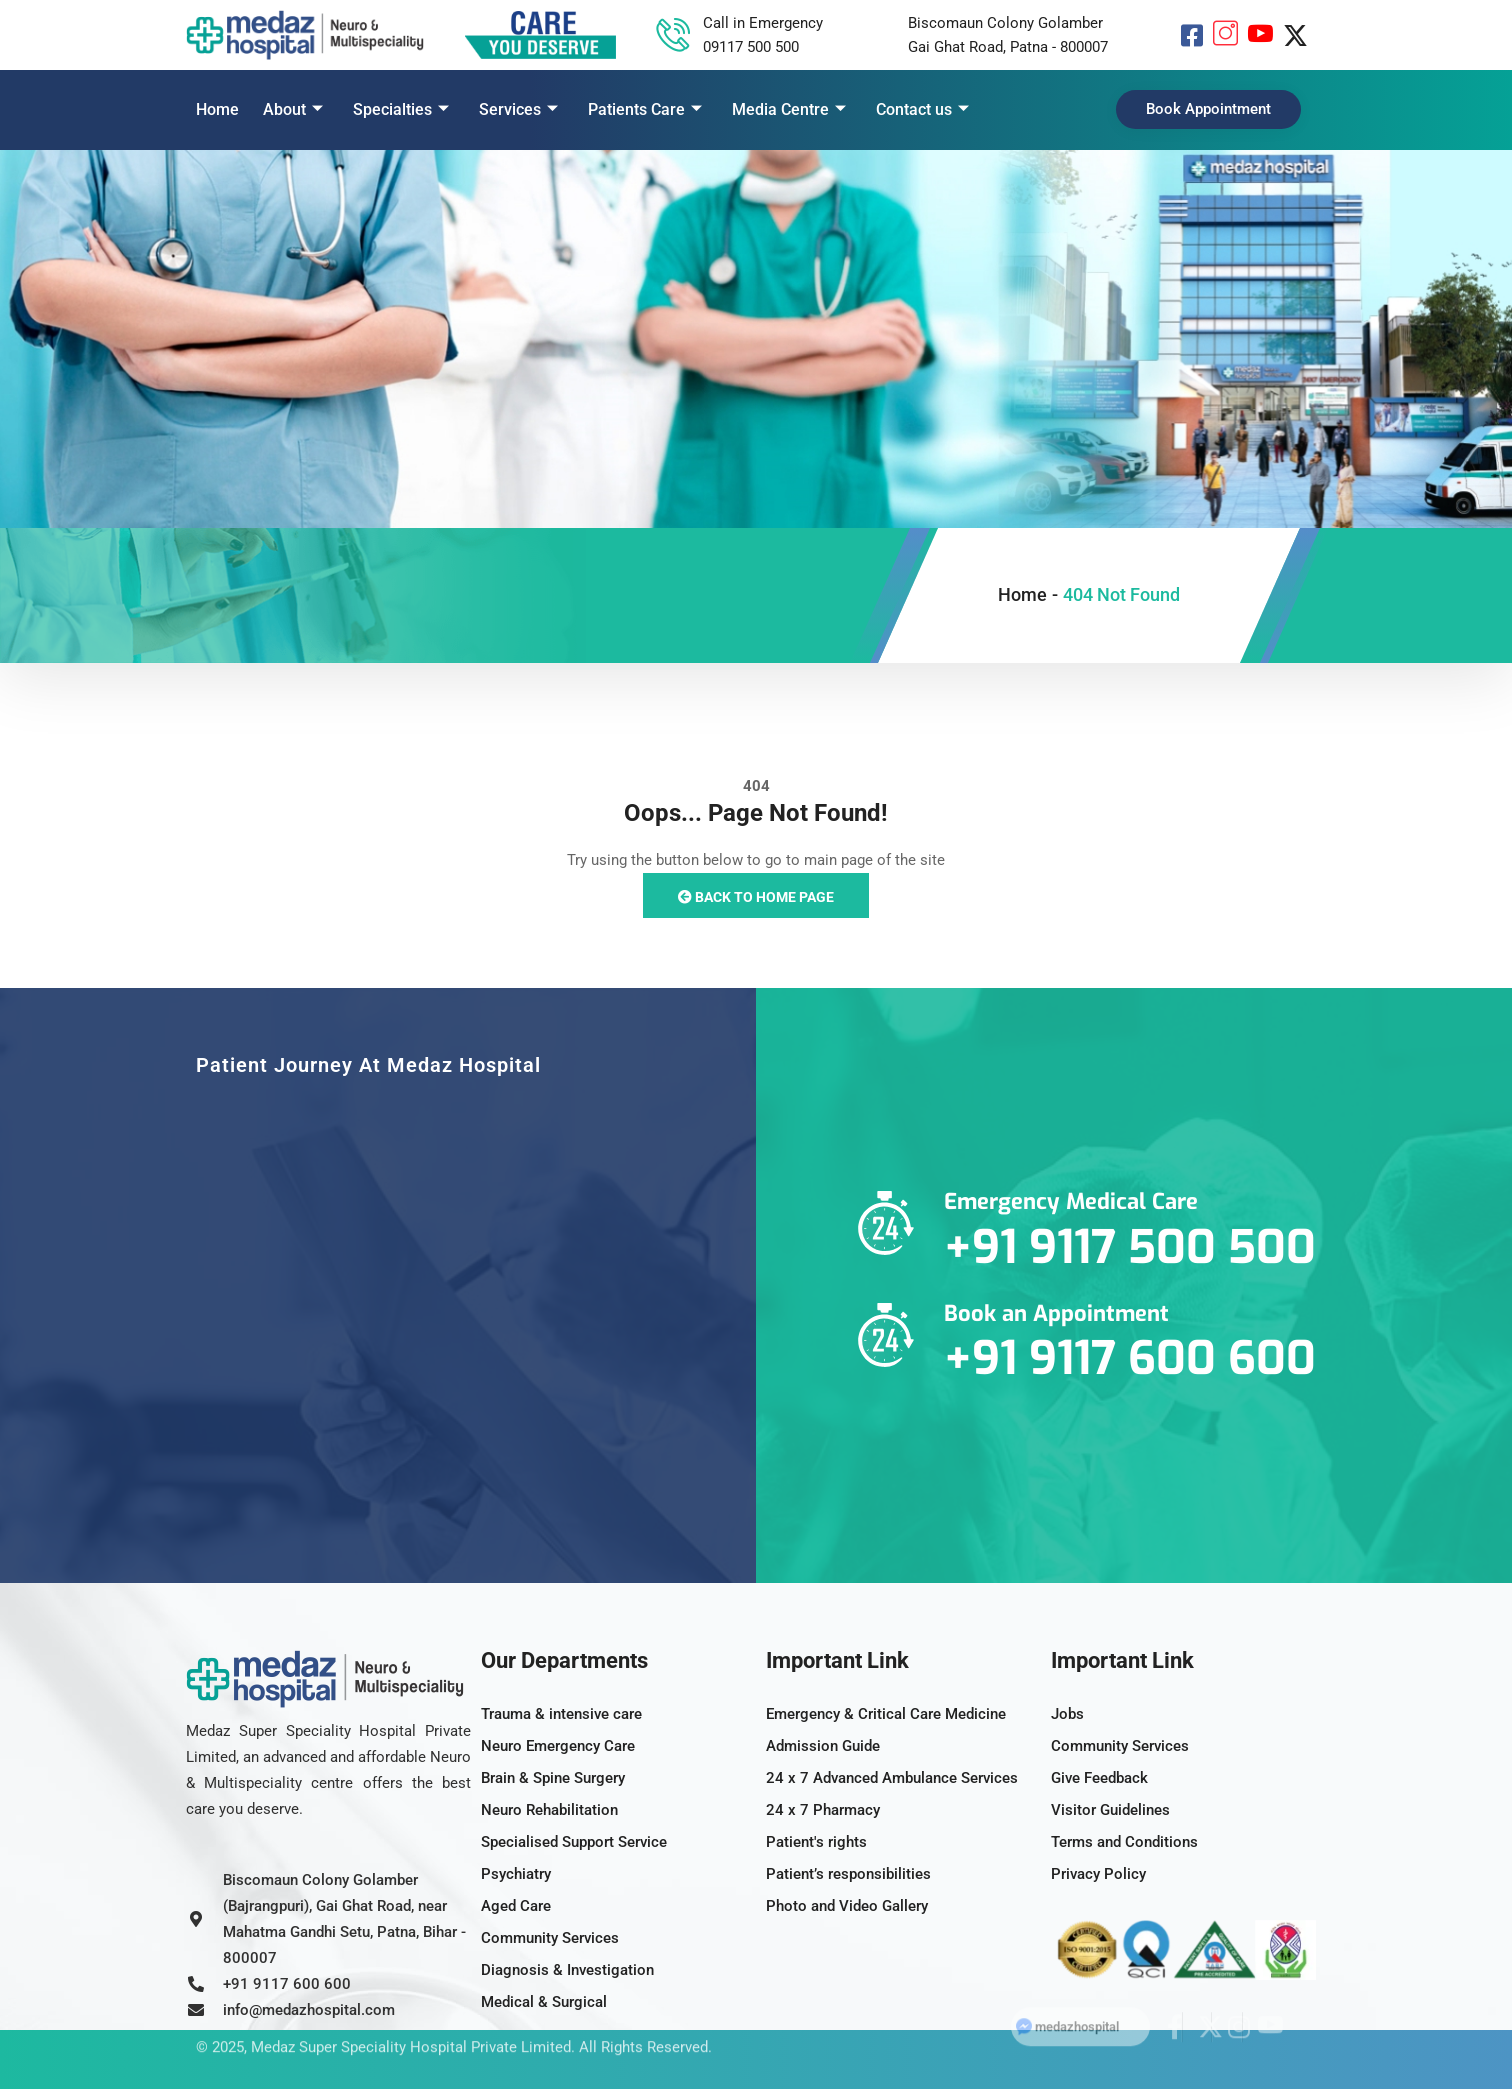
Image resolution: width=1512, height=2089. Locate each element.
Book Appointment (1208, 109)
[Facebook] (1192, 35)
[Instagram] (1225, 35)
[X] (1295, 35)
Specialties (401, 110)
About (293, 110)
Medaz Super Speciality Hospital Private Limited (411, 2022)
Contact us (922, 110)
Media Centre (789, 110)
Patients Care (645, 110)
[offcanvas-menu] (1311, 107)
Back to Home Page (756, 897)
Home (217, 109)
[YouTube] (1260, 35)
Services (518, 110)
